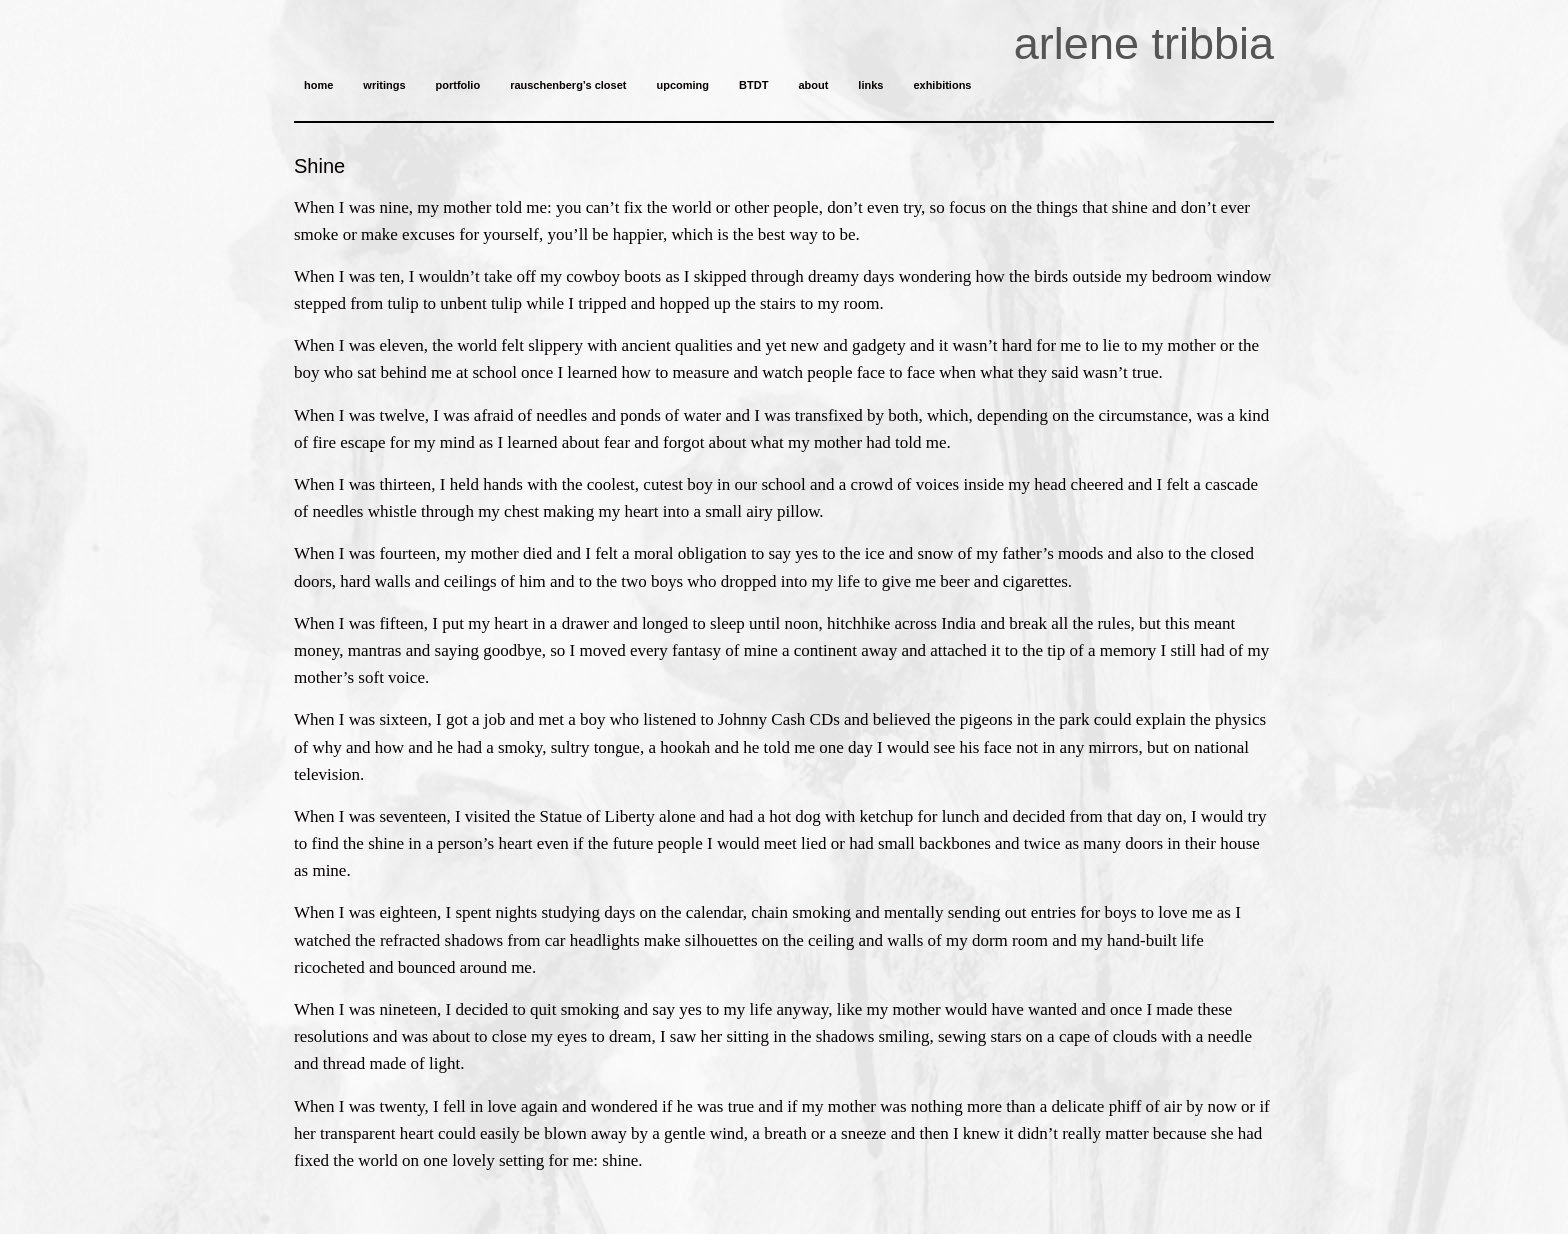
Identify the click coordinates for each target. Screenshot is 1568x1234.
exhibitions (942, 85)
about (813, 85)
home (318, 85)
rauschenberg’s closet (568, 85)
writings (384, 85)
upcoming (682, 85)
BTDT (753, 85)
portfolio (458, 85)
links (870, 85)
